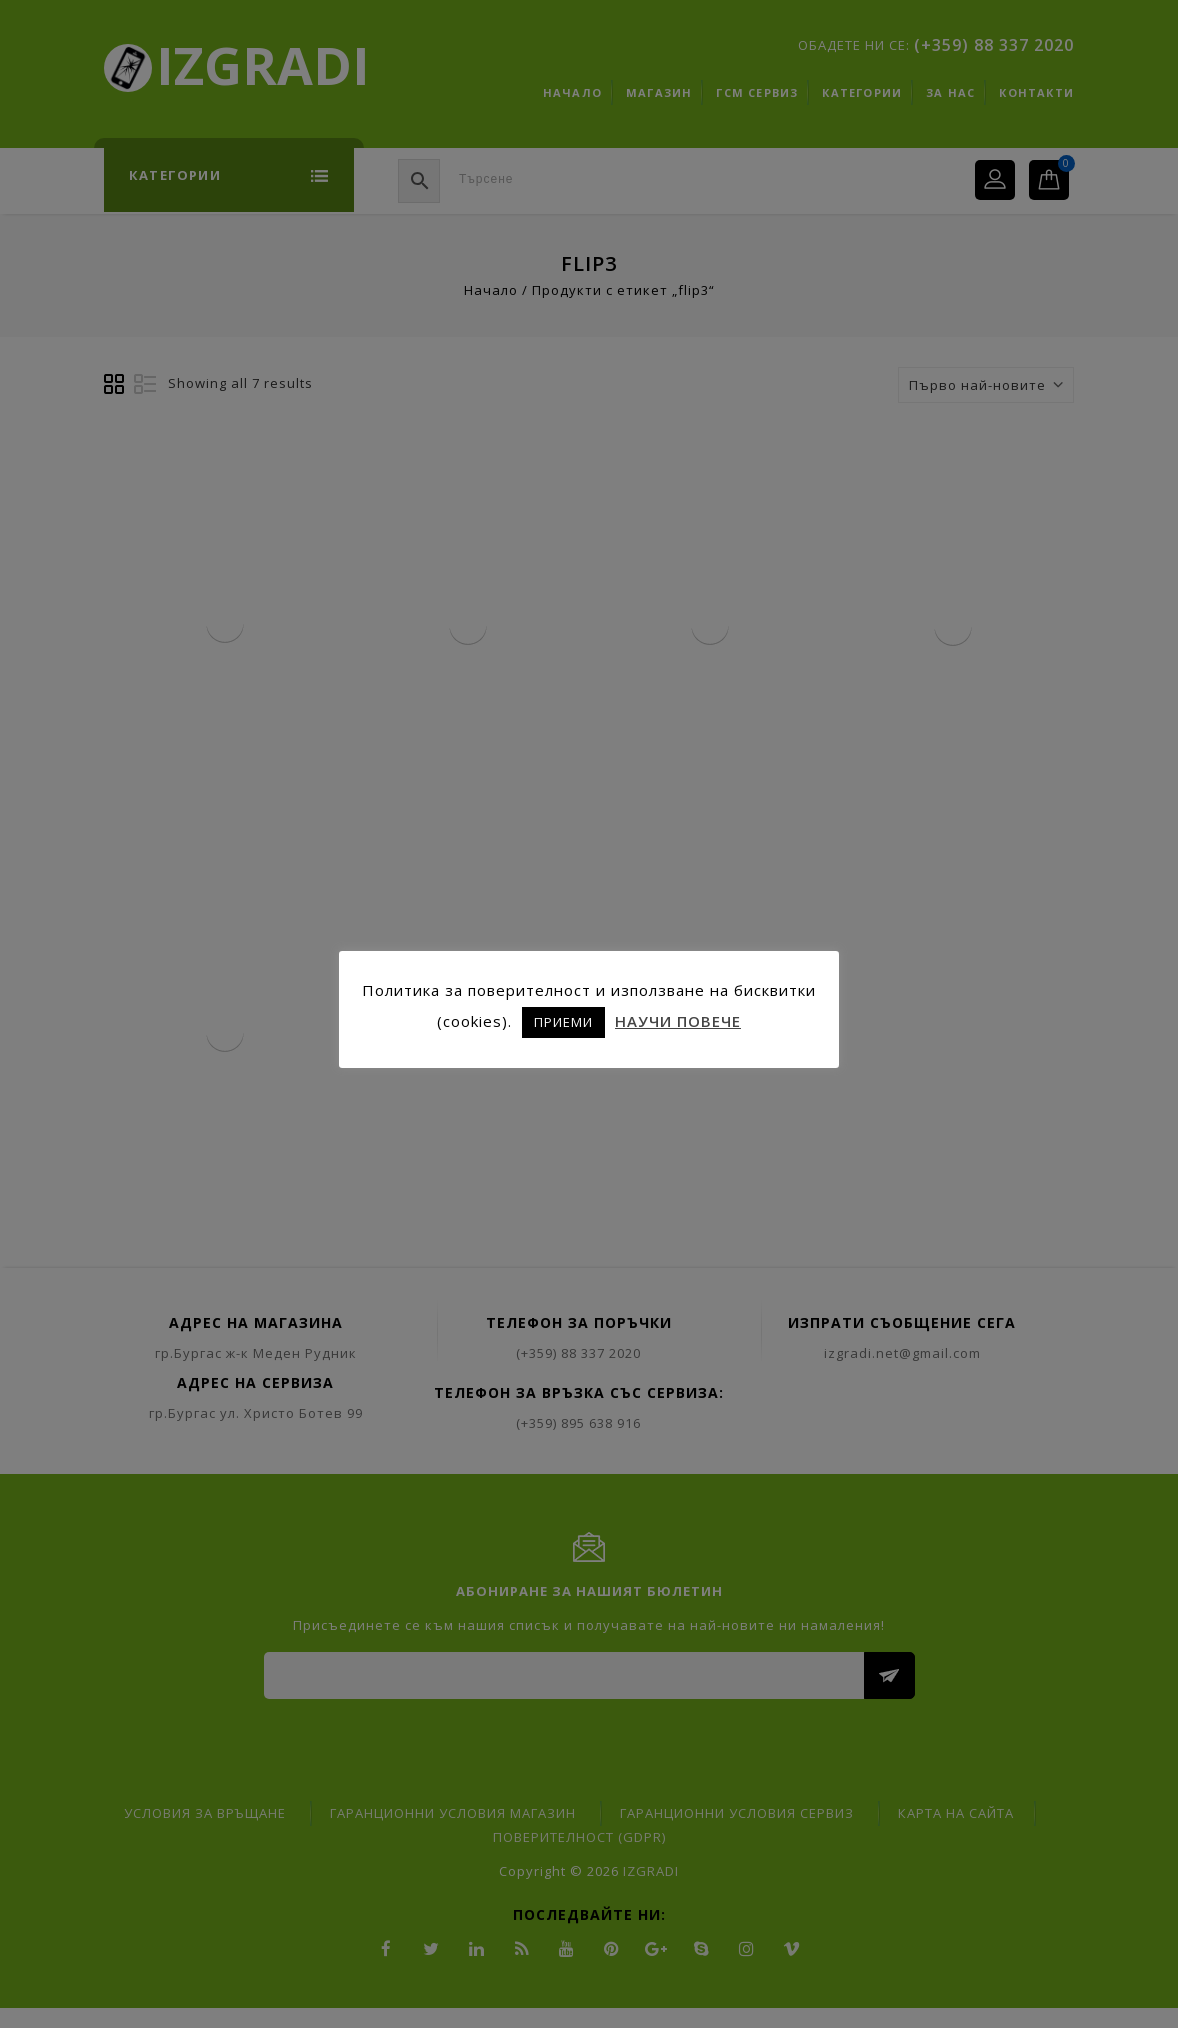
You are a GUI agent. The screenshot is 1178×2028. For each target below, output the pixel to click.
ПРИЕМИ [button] (563, 1022)
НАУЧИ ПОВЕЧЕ (678, 1021)
